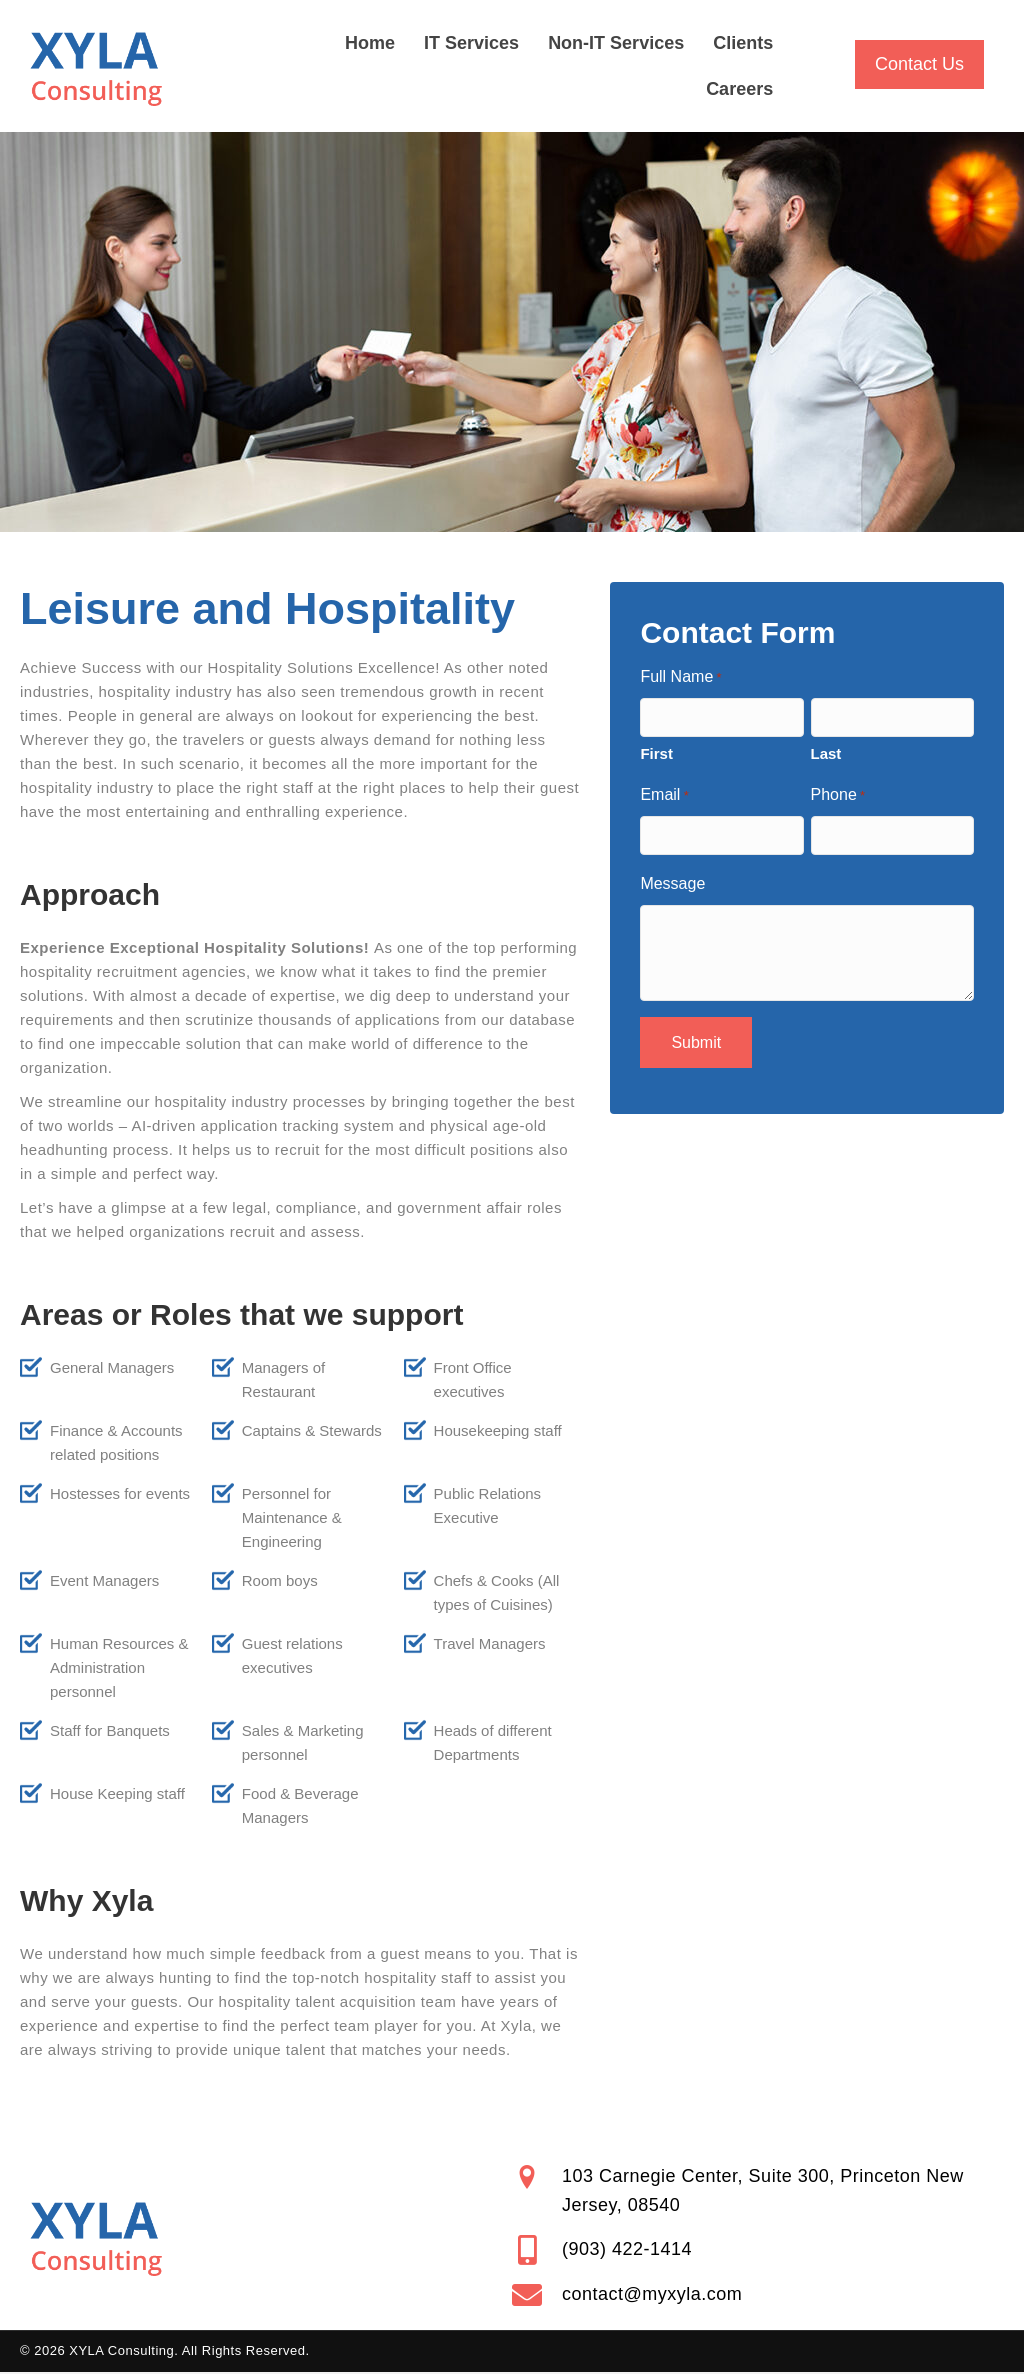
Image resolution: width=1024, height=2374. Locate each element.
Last (826, 753)
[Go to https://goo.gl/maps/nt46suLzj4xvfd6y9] (758, 2191)
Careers (739, 89)
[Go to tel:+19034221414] (758, 2250)
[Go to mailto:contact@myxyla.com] (758, 2295)
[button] (919, 64)
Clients (743, 43)
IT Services (471, 43)
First (656, 753)
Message (672, 883)
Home (370, 43)
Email (664, 796)
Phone (838, 796)
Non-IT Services (616, 43)
